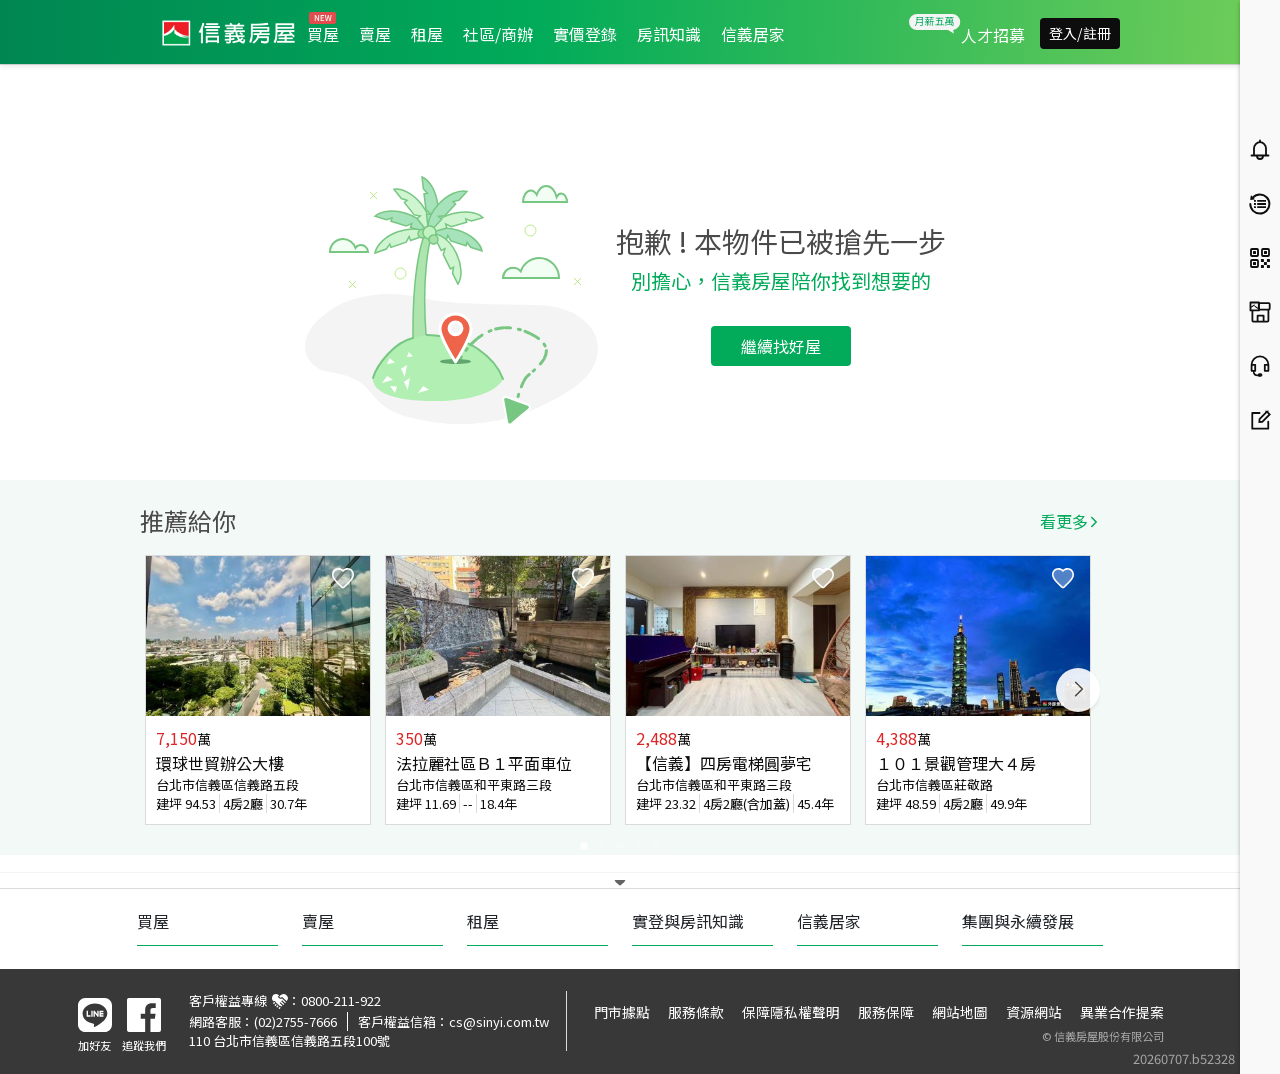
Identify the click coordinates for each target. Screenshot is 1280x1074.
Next (1078, 690)
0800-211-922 (341, 1000)
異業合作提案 (1122, 1012)
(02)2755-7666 (295, 1021)
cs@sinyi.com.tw (499, 1021)
